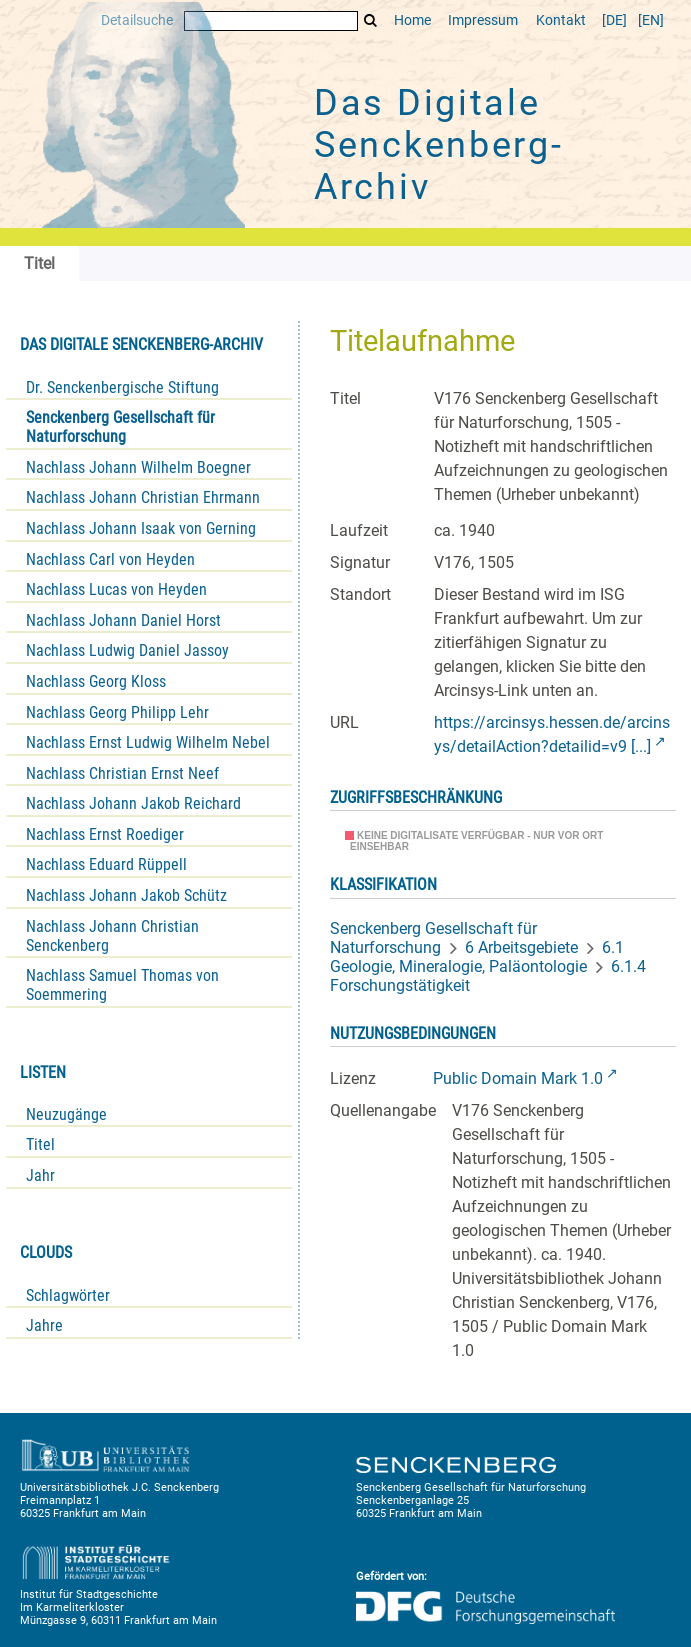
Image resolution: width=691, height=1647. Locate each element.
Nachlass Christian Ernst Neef (122, 773)
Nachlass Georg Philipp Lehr (117, 712)
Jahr (40, 1175)
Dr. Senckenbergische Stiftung (122, 387)
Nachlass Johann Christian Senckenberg (112, 936)
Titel (40, 1144)
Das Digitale (438, 145)
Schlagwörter (68, 1295)
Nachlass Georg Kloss (96, 681)
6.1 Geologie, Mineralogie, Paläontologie (477, 957)
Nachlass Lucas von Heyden (116, 589)
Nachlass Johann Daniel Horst (123, 620)
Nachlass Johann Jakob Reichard (133, 803)
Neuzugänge (66, 1114)
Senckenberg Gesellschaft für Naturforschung (120, 427)
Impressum (483, 20)
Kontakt (561, 20)
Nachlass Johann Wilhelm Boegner (138, 467)
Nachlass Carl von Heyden (110, 559)
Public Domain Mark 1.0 (518, 1078)
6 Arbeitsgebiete (521, 947)
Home (412, 20)
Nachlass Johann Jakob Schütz (126, 895)
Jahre (44, 1325)
